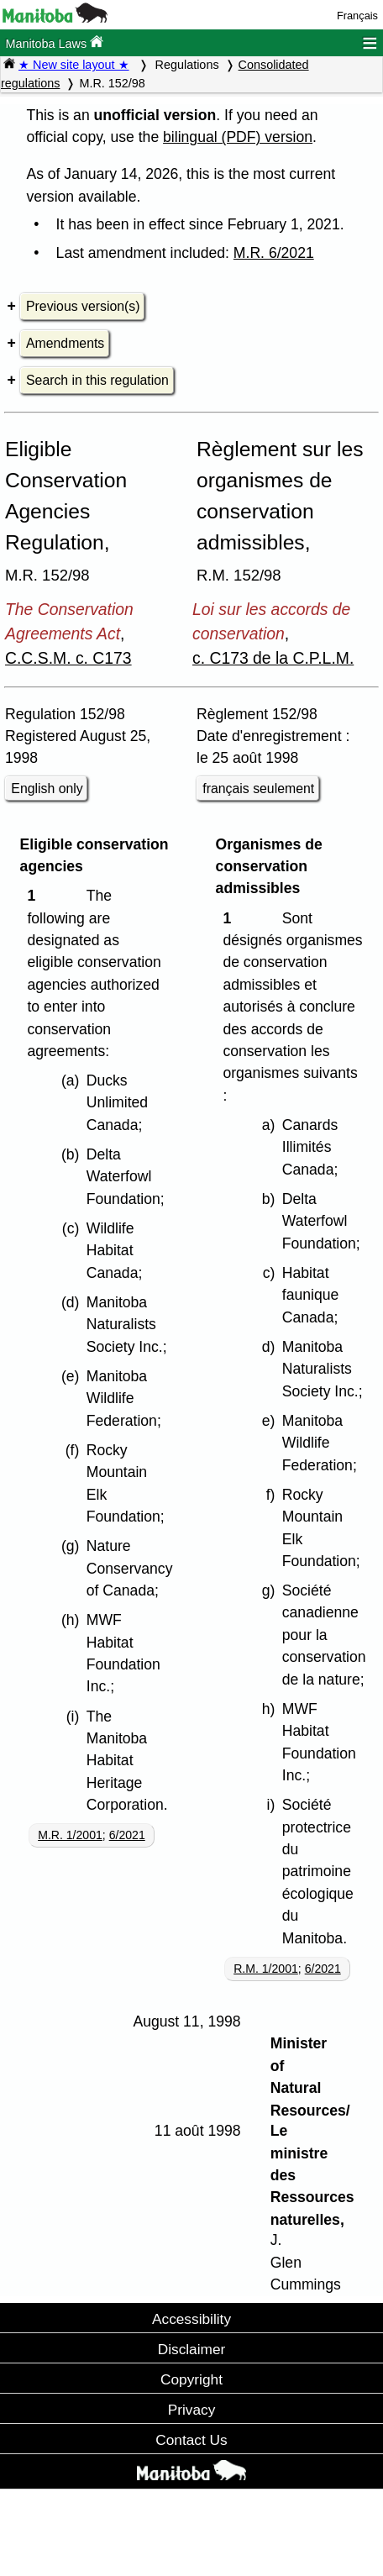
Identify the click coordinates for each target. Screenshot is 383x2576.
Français (357, 15)
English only (46, 788)
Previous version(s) (82, 306)
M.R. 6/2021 (273, 252)
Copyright (191, 2379)
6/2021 (127, 1835)
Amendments (65, 343)
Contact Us (191, 2439)
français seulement (258, 788)
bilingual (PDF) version (237, 137)
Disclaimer (192, 2349)
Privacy (192, 2409)
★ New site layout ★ (73, 64)
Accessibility (191, 2319)
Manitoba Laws (54, 42)
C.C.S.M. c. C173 (68, 658)
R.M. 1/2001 (265, 1968)
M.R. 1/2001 (70, 1835)
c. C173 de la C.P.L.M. (273, 658)
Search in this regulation (97, 380)
